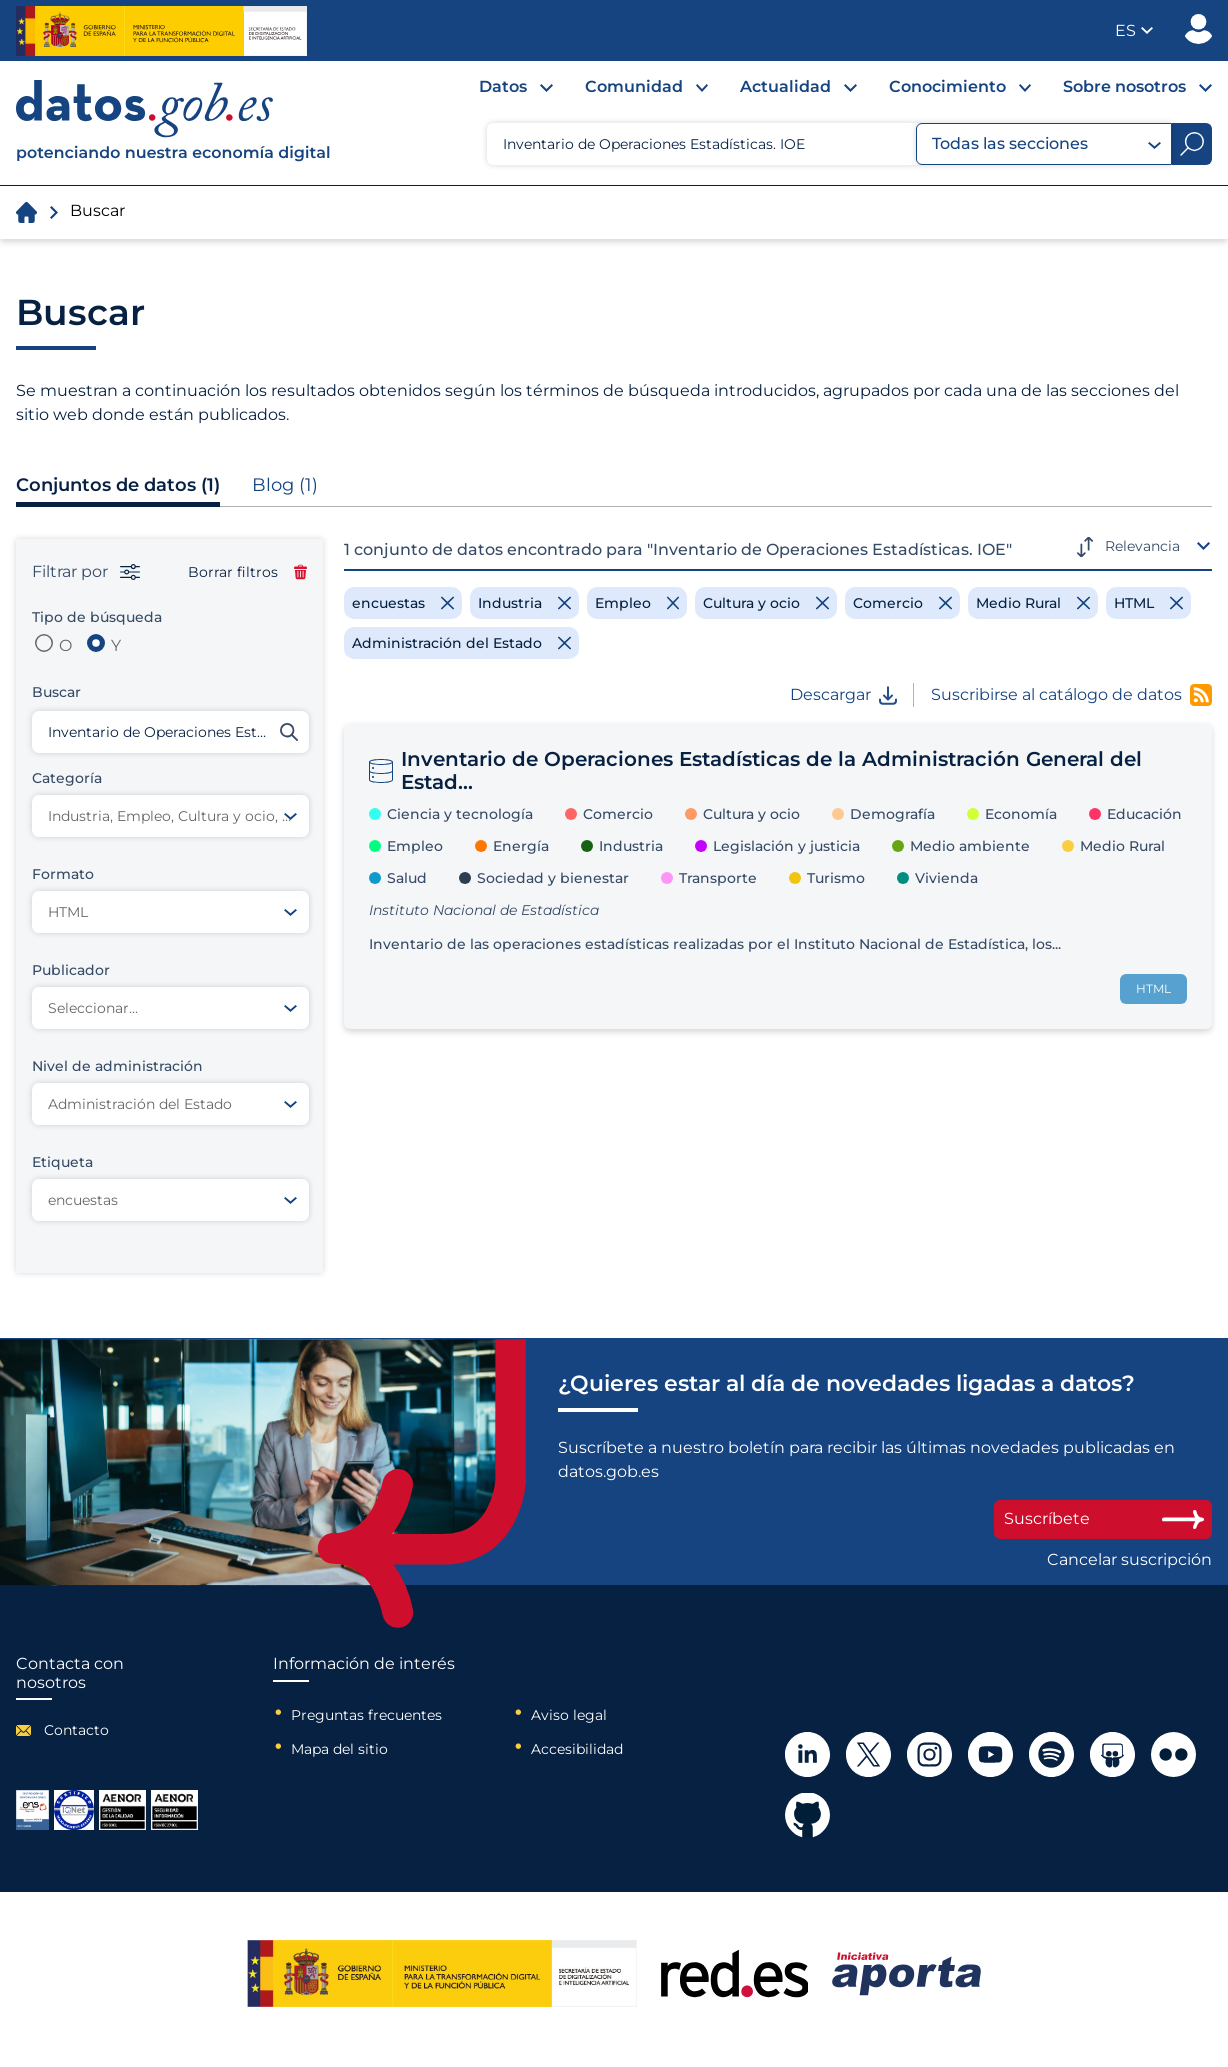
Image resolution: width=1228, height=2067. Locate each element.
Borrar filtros (247, 572)
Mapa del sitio (339, 1749)
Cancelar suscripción (1129, 1560)
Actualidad (785, 86)
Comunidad (634, 86)
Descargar (843, 695)
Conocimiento (947, 86)
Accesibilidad (577, 1749)
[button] (1134, 30)
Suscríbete (1103, 1518)
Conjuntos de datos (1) (118, 485)
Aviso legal (569, 1715)
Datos (503, 86)
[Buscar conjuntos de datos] (170, 732)
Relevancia (1142, 546)
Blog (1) (285, 485)
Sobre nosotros (1124, 86)
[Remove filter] (403, 603)
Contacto (76, 1730)
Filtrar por (86, 572)
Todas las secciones (1046, 144)
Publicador (1198, 29)
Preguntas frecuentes (366, 1715)
